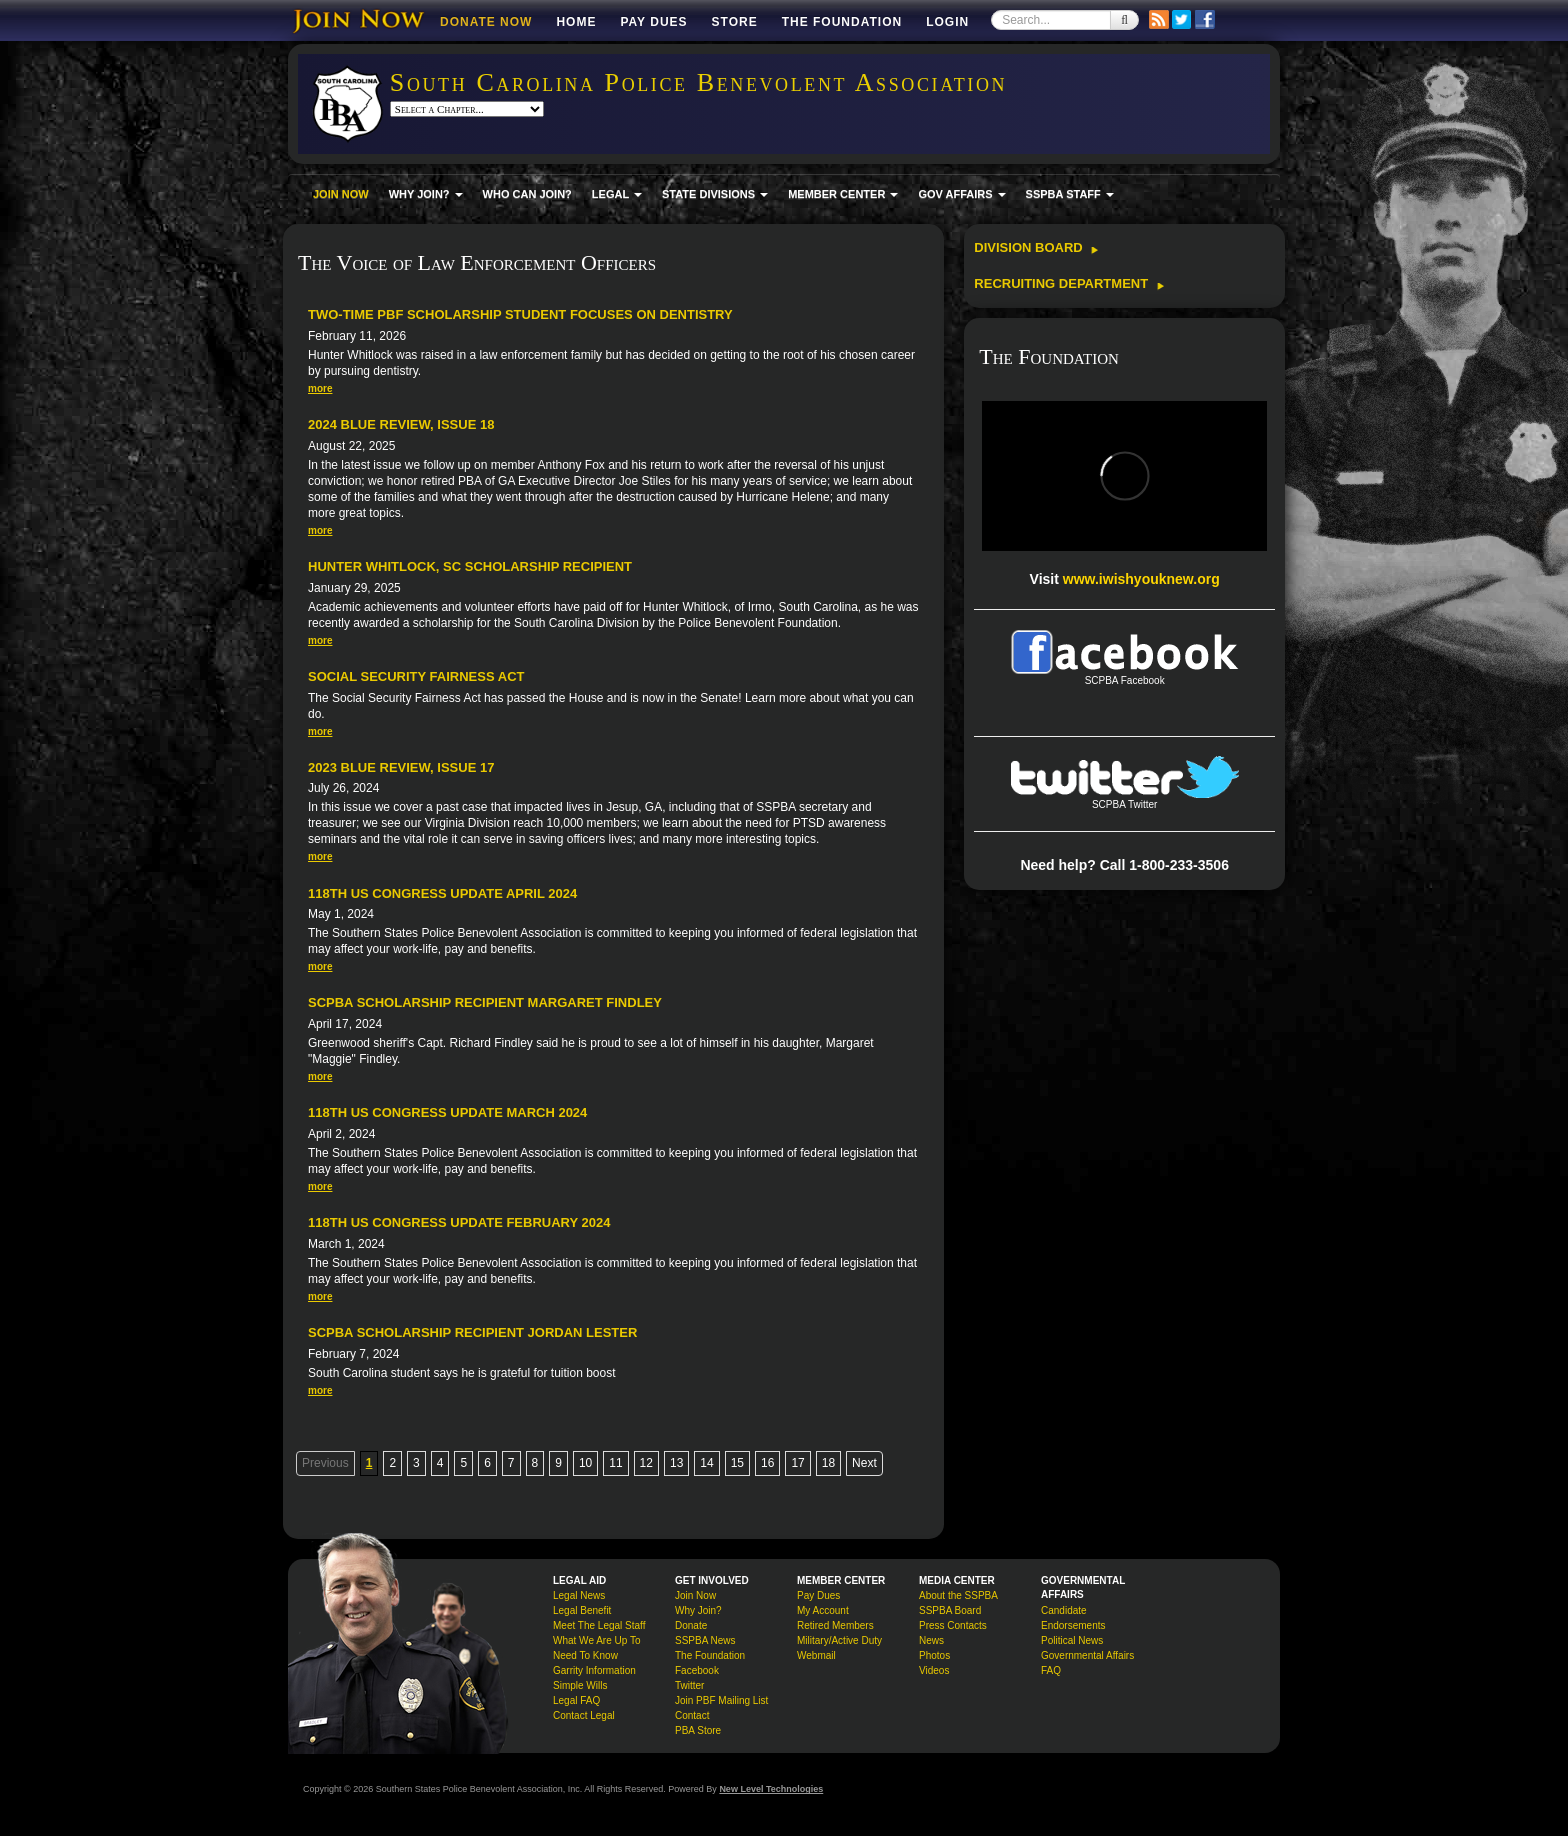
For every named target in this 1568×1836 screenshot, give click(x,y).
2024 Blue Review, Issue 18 (401, 424)
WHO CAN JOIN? (527, 194)
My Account (823, 1610)
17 (797, 1463)
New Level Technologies (771, 1789)
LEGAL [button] (617, 194)
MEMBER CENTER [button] (843, 194)
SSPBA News (705, 1640)
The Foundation (842, 22)
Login (947, 22)
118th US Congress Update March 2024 (447, 1112)
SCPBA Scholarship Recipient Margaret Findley (485, 1002)
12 (646, 1463)
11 (615, 1463)
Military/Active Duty (839, 1640)
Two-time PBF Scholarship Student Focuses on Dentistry (520, 314)
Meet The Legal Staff (599, 1625)
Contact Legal (584, 1715)
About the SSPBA (958, 1595)
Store (735, 22)
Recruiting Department (1068, 283)
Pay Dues (653, 22)
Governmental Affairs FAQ (1087, 1663)
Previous (325, 1463)
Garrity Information (594, 1670)
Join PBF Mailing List (721, 1700)
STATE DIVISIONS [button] (715, 194)
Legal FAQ (576, 1700)
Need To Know (585, 1655)
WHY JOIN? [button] (426, 194)
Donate (691, 1625)
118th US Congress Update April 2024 (442, 893)
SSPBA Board (950, 1610)
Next (864, 1463)
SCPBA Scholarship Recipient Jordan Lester (472, 1332)
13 (676, 1463)
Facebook (697, 1670)
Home (576, 22)
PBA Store (698, 1730)
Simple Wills (580, 1685)
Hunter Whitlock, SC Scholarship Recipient (470, 566)
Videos (934, 1670)
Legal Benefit (582, 1610)
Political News (1072, 1640)
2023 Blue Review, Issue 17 (401, 767)
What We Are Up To (596, 1640)
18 (828, 1463)
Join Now (695, 1595)
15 (737, 1463)
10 (585, 1463)
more (320, 388)
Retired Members (835, 1625)
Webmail (816, 1655)
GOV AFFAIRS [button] (961, 194)
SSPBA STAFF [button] (1070, 194)
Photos (934, 1655)
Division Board (1036, 247)
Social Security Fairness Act (416, 676)
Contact (692, 1715)
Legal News (579, 1595)
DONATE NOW (486, 22)
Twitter (689, 1685)
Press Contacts (953, 1625)
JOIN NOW (341, 194)
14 (706, 1463)
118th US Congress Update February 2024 (459, 1222)
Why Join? (698, 1610)
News (931, 1640)
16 (767, 1463)
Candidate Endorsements (1073, 1618)
